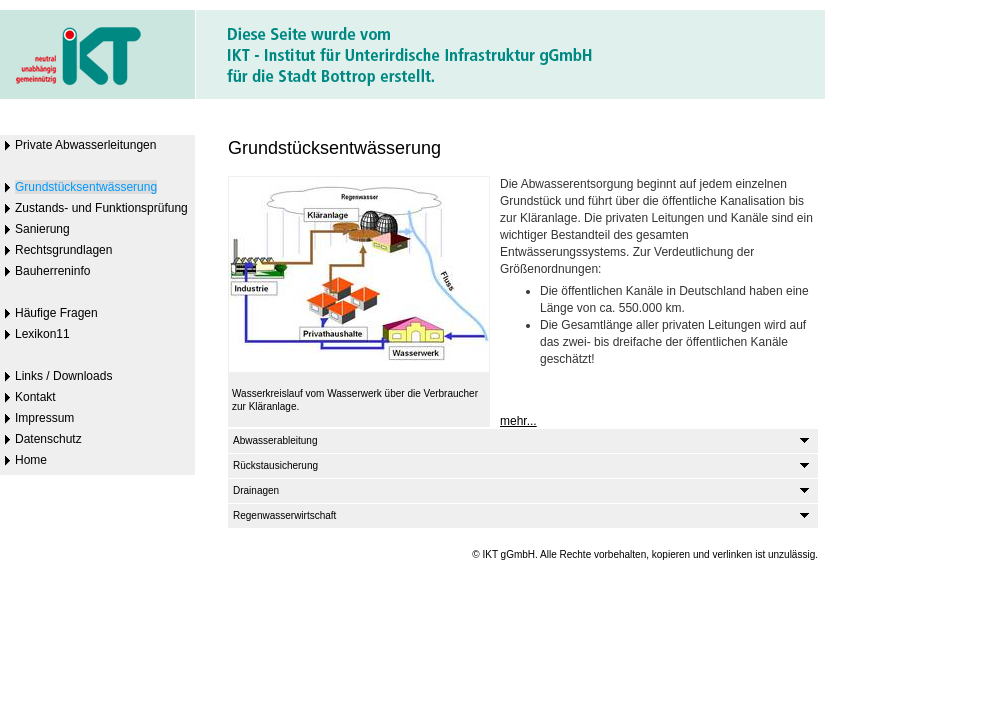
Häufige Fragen (56, 313)
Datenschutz (48, 439)
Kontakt (35, 397)
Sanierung (42, 229)
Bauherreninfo (52, 271)
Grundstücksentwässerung (86, 187)
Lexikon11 (42, 334)
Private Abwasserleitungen (85, 145)
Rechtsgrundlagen (63, 250)
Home (31, 460)
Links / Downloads (63, 376)
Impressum (44, 418)
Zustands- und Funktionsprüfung (101, 208)
